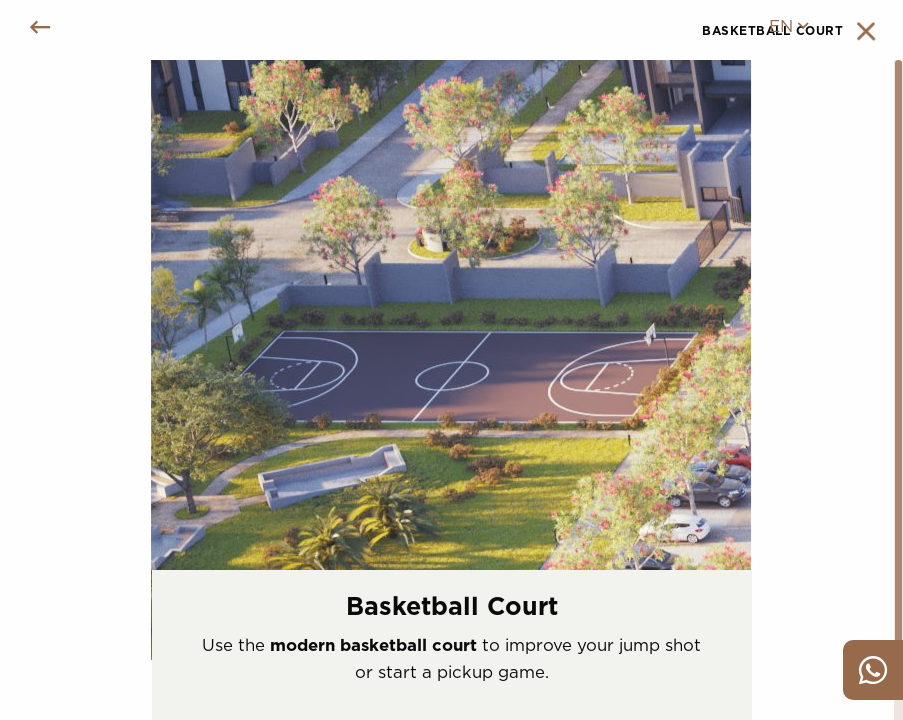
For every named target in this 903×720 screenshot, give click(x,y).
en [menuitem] (788, 26)
